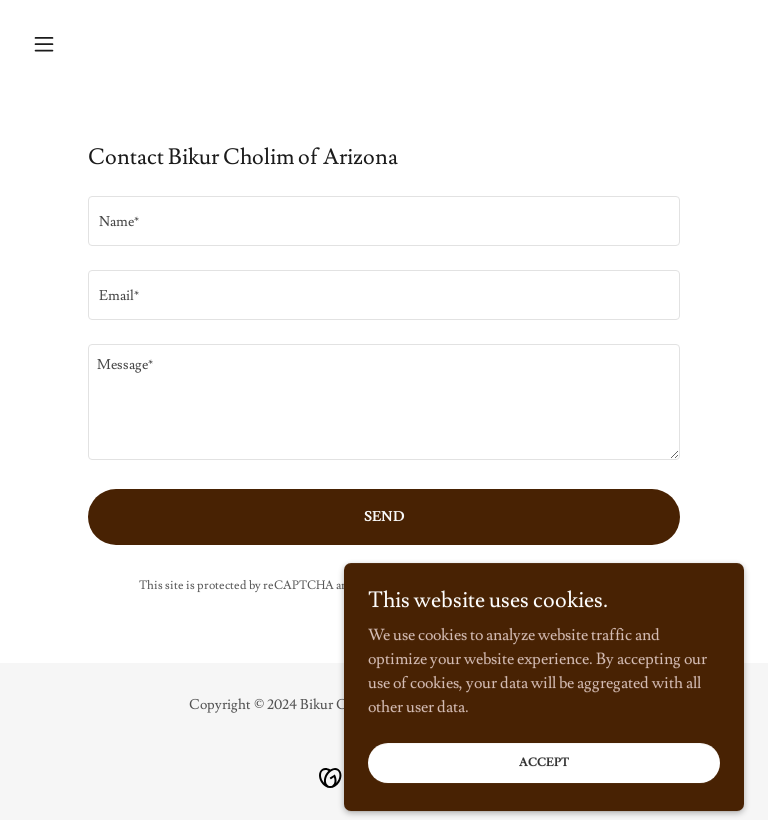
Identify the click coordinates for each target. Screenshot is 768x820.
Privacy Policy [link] (450, 585)
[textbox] (384, 221)
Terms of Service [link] (552, 585)
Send (384, 517)
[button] (78, 44)
